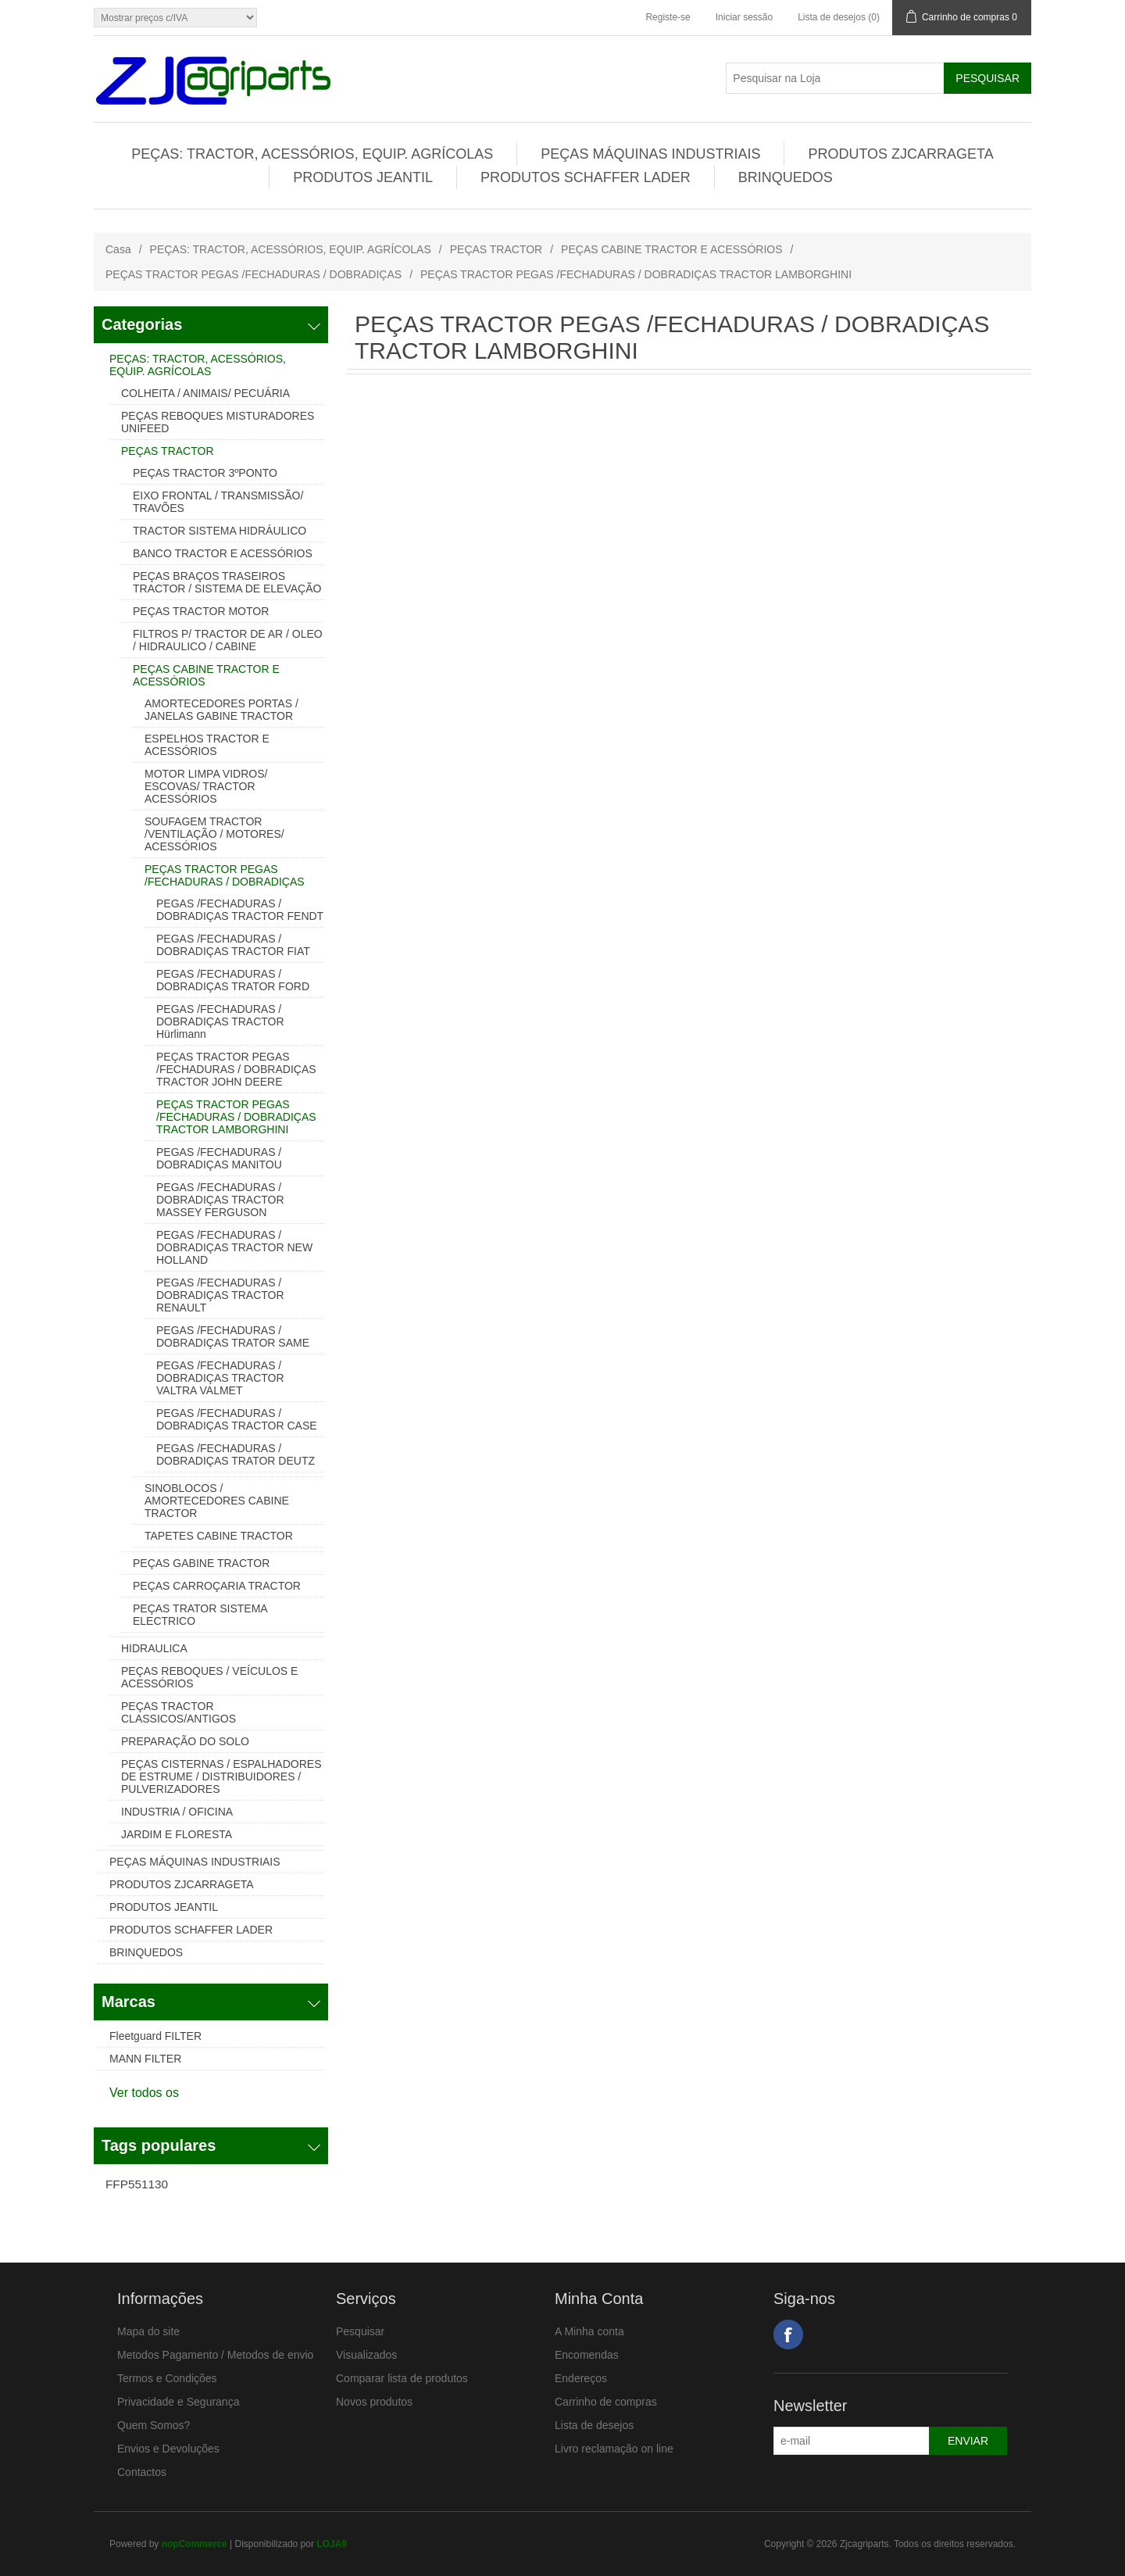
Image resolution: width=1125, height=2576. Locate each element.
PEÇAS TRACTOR (496, 249)
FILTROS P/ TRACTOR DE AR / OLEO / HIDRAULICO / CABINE (228, 640)
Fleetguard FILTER (155, 2036)
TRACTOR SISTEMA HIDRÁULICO (219, 530)
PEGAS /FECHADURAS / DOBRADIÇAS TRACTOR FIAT (233, 944)
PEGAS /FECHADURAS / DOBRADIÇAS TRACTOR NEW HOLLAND (234, 1247)
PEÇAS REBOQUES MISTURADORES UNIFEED (217, 422)
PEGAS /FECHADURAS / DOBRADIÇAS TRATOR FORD (232, 980)
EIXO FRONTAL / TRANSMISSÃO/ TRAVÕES (218, 501)
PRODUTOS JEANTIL (363, 177)
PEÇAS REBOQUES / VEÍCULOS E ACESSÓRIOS (209, 1677)
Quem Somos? (153, 2425)
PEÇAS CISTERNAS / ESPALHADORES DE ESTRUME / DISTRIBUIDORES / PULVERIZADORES (221, 1776)
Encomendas (587, 2355)
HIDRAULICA (154, 1648)
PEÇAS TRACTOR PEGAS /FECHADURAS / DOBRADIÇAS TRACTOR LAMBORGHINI (236, 1117)
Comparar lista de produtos (402, 2378)
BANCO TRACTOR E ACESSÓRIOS (222, 553)
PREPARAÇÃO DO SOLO (185, 1741)
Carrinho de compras (606, 2401)
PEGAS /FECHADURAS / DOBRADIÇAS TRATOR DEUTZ (235, 1454)
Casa (118, 249)
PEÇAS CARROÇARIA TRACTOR (217, 1586)
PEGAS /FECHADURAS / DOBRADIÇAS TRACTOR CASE (236, 1419)
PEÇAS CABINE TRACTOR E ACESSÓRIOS (671, 249)
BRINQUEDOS (785, 177)
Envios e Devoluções (168, 2448)
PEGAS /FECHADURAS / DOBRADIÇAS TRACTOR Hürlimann (220, 1021)
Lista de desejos (594, 2425)
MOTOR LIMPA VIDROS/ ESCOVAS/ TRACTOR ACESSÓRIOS (206, 786)
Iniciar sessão (744, 17)
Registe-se (667, 17)
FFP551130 (136, 2184)
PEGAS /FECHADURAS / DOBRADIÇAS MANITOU (219, 1158)
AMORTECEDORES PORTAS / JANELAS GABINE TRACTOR (221, 709)
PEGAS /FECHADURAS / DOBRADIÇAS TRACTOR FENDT (239, 909)
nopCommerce (194, 2543)
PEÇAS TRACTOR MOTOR (201, 611)
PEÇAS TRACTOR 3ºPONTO (205, 473)
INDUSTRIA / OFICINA (177, 1811)
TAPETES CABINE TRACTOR (219, 1536)
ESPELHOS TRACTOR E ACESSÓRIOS (207, 744)
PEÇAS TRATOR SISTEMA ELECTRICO (200, 1614)
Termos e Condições (167, 2378)
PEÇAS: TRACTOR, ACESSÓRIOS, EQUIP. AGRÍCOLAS (312, 154)
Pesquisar (360, 2331)
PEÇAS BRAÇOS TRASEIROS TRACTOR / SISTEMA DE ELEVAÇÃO (227, 582)
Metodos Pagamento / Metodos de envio (215, 2355)
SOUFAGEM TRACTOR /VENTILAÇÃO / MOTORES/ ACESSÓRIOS (214, 834)
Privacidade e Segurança (178, 2401)
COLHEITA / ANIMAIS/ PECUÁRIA (205, 393)
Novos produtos (374, 2401)
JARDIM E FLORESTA (176, 1834)
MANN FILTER (145, 2058)
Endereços (581, 2378)
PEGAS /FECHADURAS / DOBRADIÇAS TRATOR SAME (232, 1336)
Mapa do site (148, 2331)
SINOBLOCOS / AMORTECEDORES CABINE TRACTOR (217, 1500)
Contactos (141, 2472)
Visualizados (366, 2355)
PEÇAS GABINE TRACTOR (201, 1563)
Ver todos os (144, 2092)
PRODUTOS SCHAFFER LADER (585, 177)
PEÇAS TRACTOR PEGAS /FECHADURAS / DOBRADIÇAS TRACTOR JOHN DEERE (236, 1069)
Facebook (788, 2334)
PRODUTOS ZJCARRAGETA (900, 154)
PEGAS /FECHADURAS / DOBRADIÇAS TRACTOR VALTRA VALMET (220, 1378)
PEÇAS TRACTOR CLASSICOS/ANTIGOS (178, 1712)
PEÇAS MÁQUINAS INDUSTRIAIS (650, 154)
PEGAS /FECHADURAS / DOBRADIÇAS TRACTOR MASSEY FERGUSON (220, 1199)
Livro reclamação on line (614, 2448)
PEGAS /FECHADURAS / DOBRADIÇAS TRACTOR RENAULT (220, 1295)
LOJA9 (331, 2543)
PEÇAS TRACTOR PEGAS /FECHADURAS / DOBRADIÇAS (253, 274)
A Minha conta (589, 2331)
